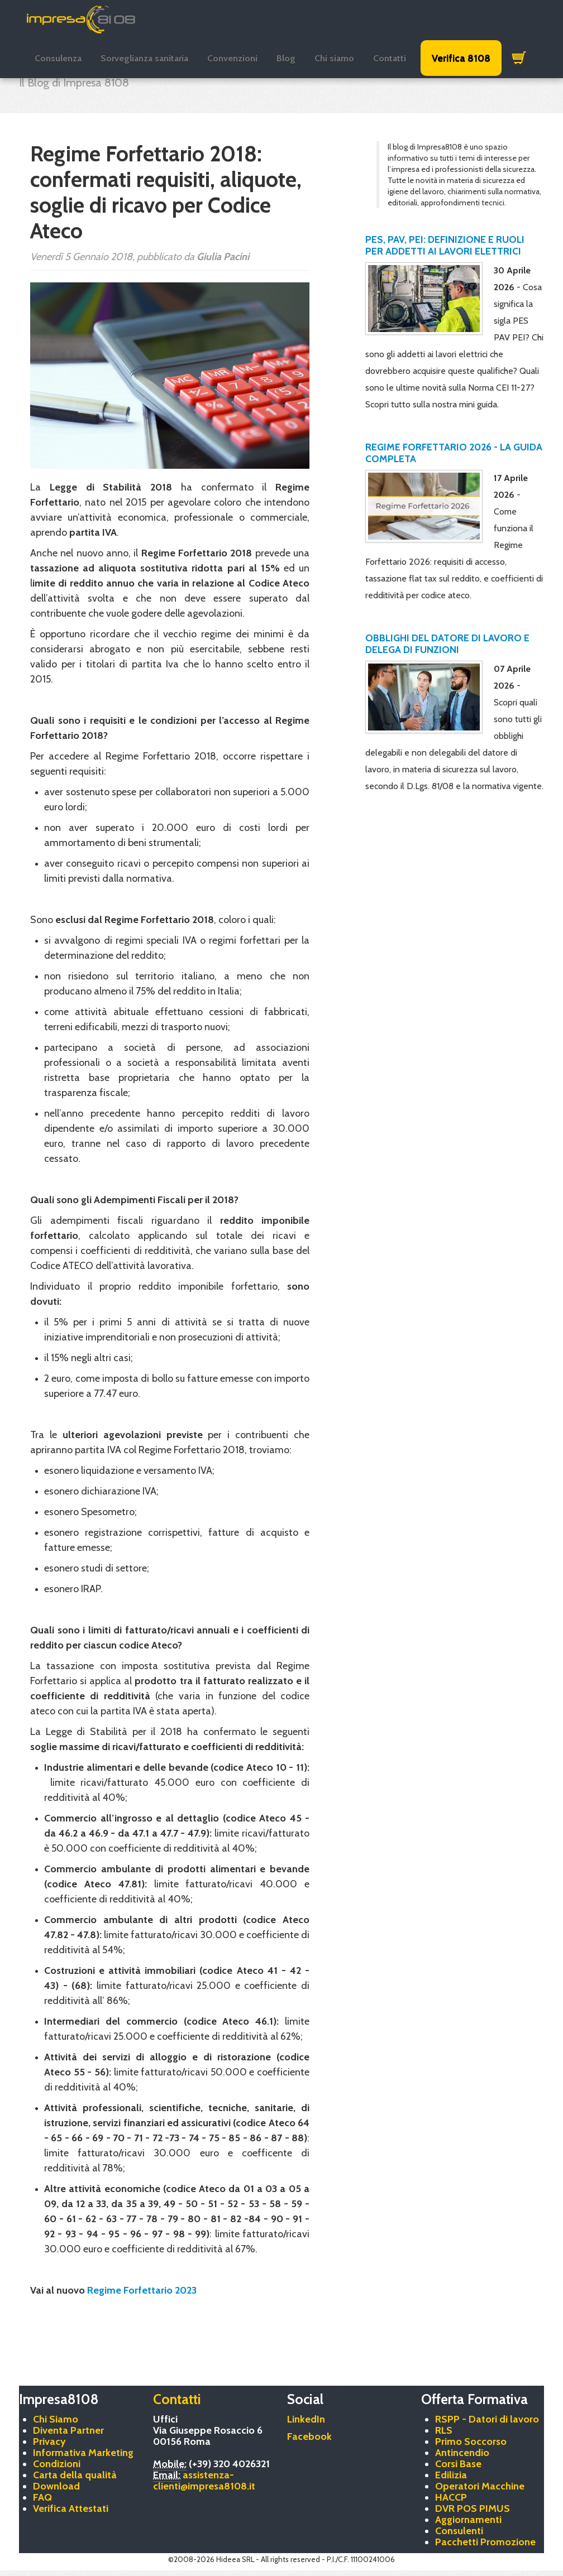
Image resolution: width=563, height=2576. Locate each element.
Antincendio (462, 2453)
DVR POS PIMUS (472, 2508)
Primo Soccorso (471, 2441)
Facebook (309, 2436)
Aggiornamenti (468, 2519)
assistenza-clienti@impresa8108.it (204, 2480)
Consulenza (58, 58)
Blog (285, 58)
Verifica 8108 (461, 58)
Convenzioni (232, 58)
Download (56, 2486)
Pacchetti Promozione (485, 2542)
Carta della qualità (75, 2475)
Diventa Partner (68, 2430)
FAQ (42, 2497)
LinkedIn (306, 2419)
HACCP (451, 2497)
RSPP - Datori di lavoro (487, 2419)
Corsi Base (458, 2464)
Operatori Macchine (479, 2486)
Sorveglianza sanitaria (144, 58)
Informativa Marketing (83, 2453)
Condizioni (56, 2464)
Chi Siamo (55, 2419)
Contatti (389, 58)
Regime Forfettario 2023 (142, 2290)
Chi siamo (334, 58)
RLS (443, 2430)
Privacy (49, 2441)
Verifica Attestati (70, 2508)
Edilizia (451, 2475)
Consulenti (459, 2531)
